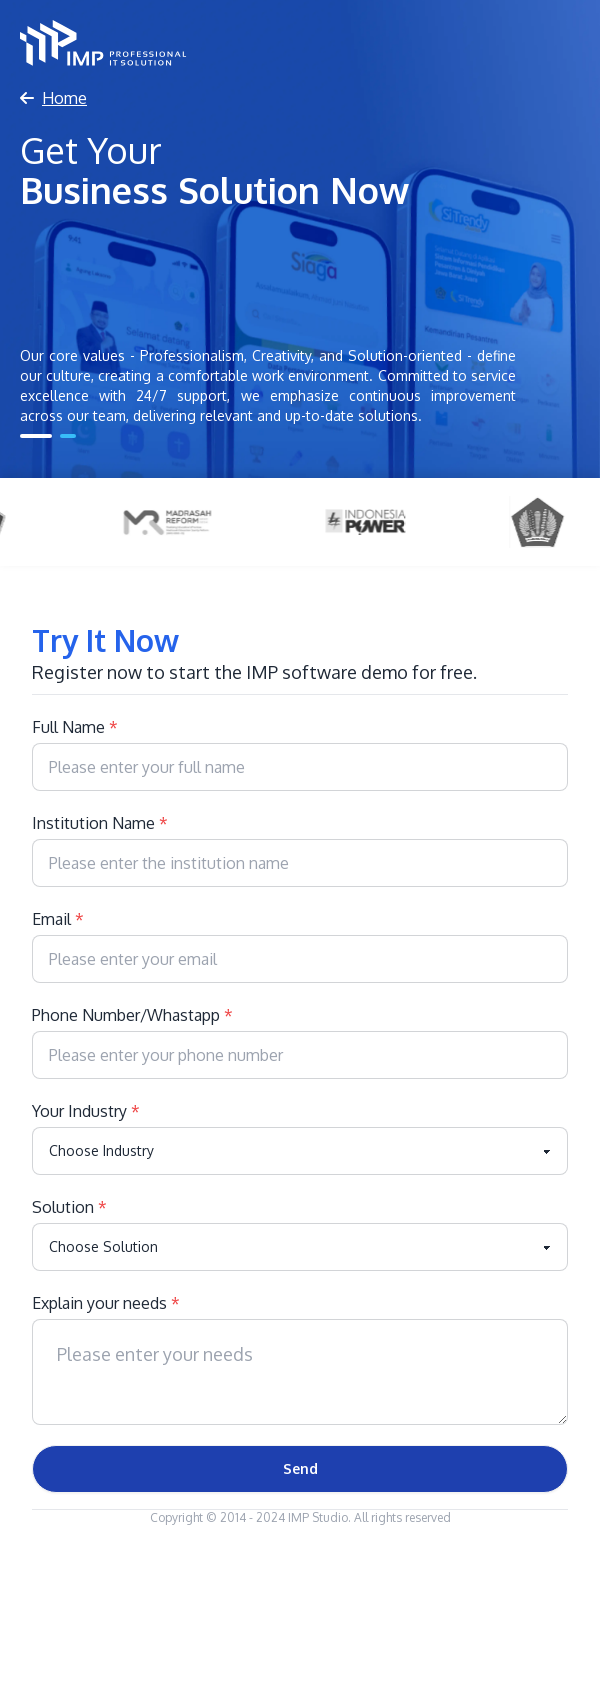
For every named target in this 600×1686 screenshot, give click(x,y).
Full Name (75, 727)
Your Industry (86, 1111)
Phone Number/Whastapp (132, 1015)
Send (300, 1468)
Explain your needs (106, 1303)
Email (58, 919)
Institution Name (100, 823)
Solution (69, 1207)
